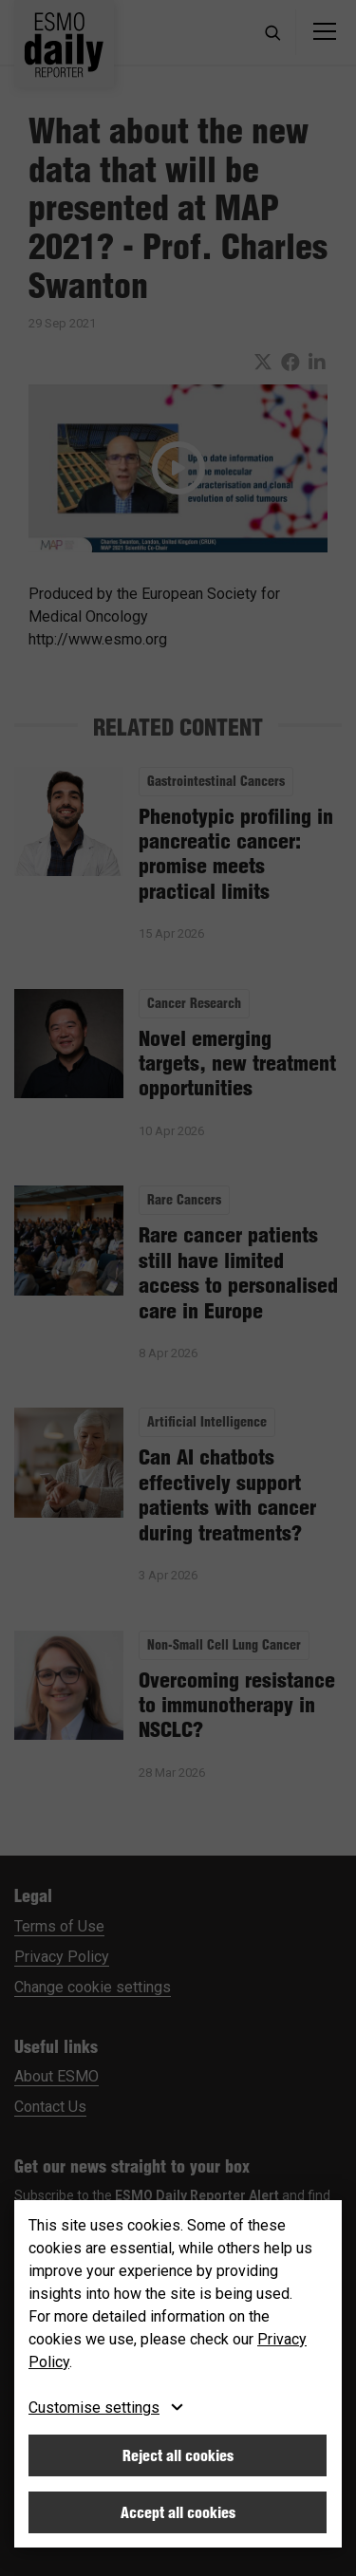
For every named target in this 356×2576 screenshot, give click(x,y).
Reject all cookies (178, 2455)
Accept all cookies (178, 2512)
